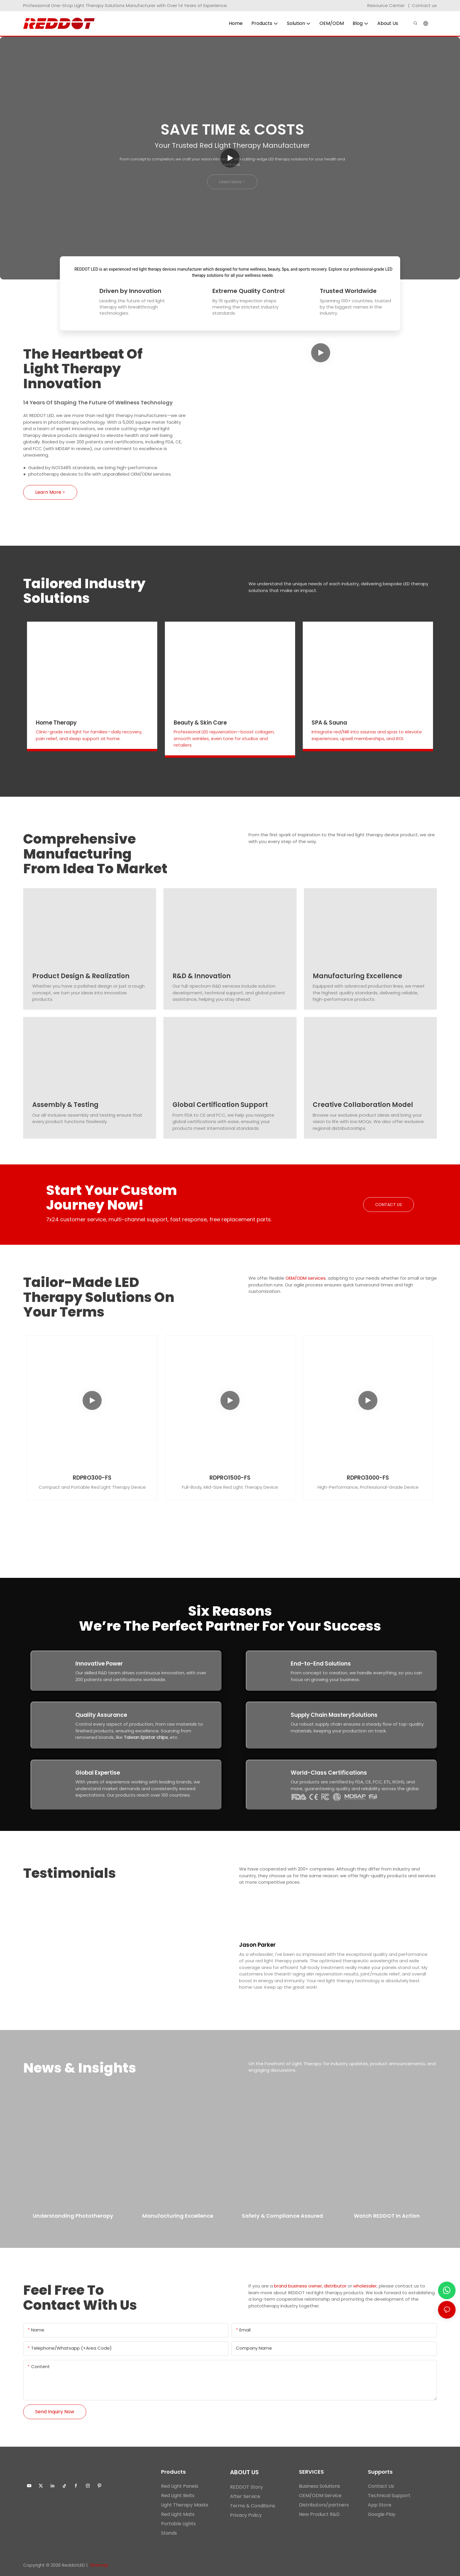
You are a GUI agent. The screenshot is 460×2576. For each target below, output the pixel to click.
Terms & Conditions (252, 2505)
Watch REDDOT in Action (387, 2215)
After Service (245, 2496)
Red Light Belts (178, 2495)
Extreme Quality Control (248, 291)
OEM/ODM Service (320, 2495)
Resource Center (386, 5)
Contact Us (381, 2486)
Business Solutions (319, 2486)
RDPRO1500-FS (230, 1477)
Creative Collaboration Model (363, 1104)
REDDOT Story (246, 2487)
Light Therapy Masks (184, 2505)
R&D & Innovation (201, 976)
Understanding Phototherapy (73, 2215)
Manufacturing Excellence (357, 976)
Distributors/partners (324, 2505)
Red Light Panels (179, 2486)
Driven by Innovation (130, 291)
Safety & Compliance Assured (282, 2215)
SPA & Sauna (329, 722)
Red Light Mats (178, 2514)
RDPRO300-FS (92, 1477)
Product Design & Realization (80, 976)
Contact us (424, 5)
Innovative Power (99, 1663)
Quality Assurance (101, 1715)
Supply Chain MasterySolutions (334, 1715)
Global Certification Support (220, 1104)
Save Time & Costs (232, 129)
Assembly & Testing (65, 1104)
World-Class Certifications (329, 1772)
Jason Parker (257, 1944)
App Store (379, 2505)
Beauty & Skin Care (200, 722)
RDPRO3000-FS (368, 1477)
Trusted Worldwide (348, 291)
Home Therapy (56, 722)
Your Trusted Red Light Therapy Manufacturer (232, 145)
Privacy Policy (246, 2515)
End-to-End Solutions (321, 1663)
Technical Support (389, 2495)
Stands (169, 2533)
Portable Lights (178, 2523)
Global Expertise (97, 1772)
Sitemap (99, 2565)
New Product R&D (319, 2514)
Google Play (381, 2514)
